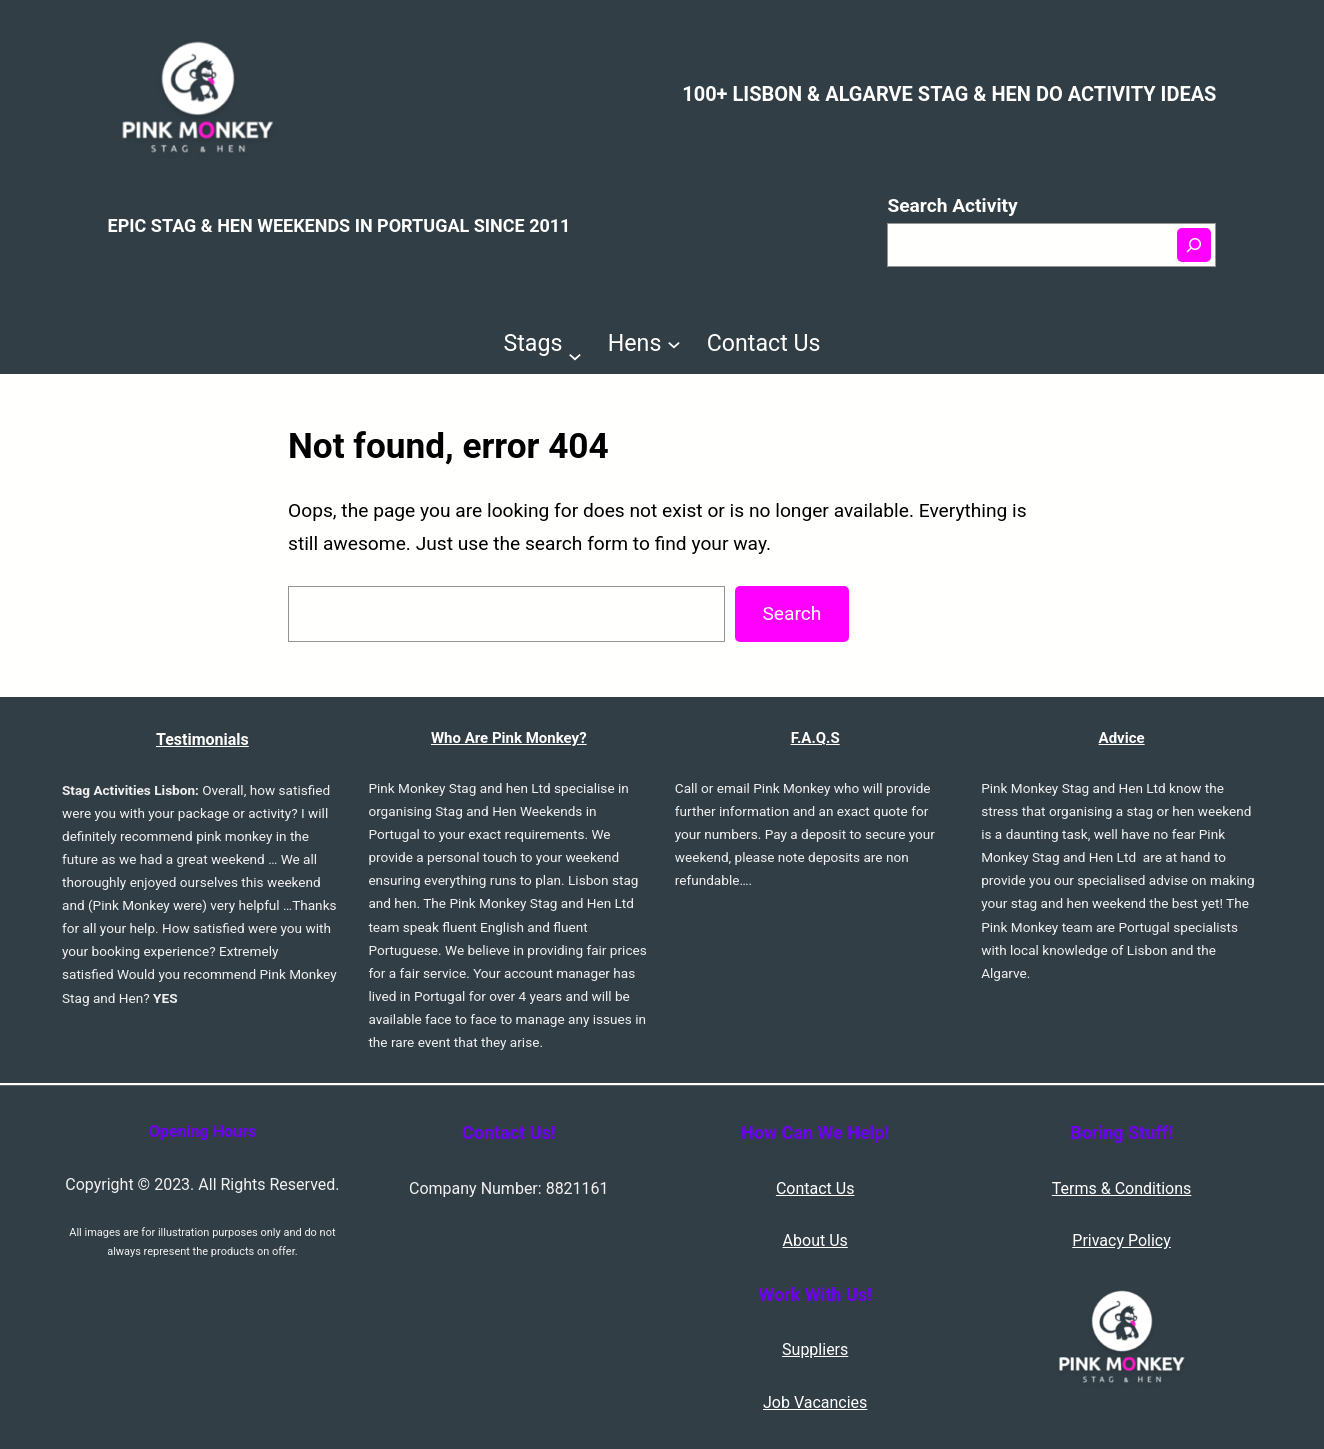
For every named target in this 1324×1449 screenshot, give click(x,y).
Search (791, 613)
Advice (1122, 738)
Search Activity (952, 205)
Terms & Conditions (1122, 1188)
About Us (815, 1240)
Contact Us (815, 1188)
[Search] (1194, 245)
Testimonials (202, 739)
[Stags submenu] (575, 356)
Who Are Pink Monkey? (509, 738)
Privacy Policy (1121, 1240)
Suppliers (815, 1349)
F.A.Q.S (815, 738)
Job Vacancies (815, 1402)
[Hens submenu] (674, 343)
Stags (533, 343)
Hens (635, 343)
